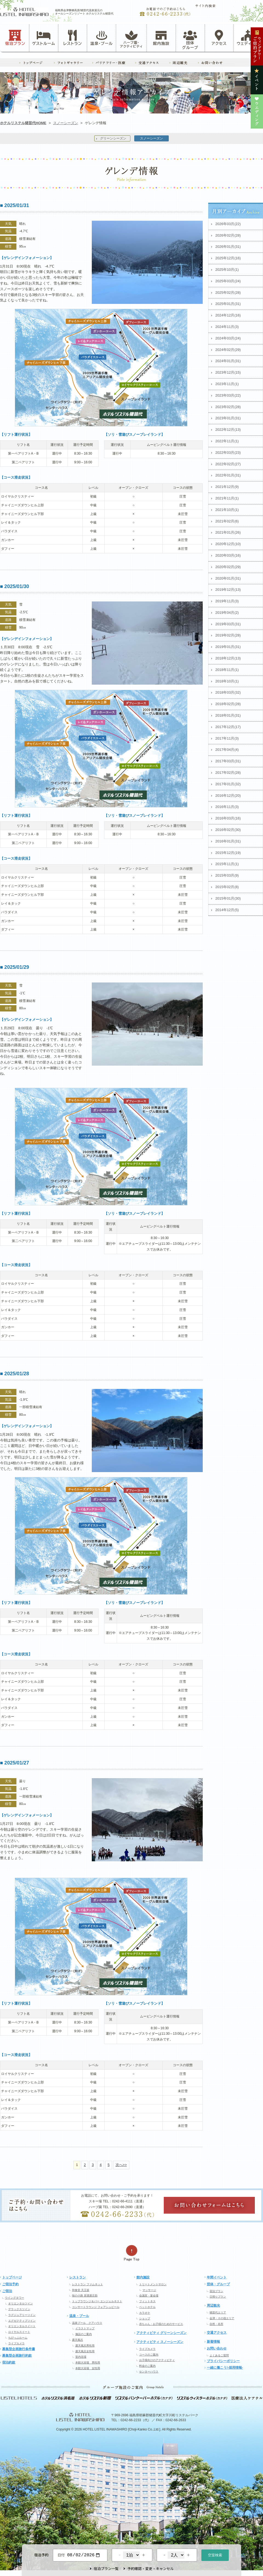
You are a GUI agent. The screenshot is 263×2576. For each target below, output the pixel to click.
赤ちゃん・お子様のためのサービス (161, 2323)
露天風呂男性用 (85, 2345)
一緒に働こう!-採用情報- (225, 2367)
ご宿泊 (7, 2291)
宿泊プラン (15, 38)
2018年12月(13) (228, 658)
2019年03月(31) (228, 624)
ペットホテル (147, 2306)
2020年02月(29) (228, 567)
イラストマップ (85, 2328)
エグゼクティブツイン (22, 2320)
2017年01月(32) (228, 784)
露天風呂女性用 (85, 2351)
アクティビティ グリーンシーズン (161, 2333)
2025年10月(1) (227, 270)
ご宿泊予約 (10, 2284)
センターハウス (148, 2371)
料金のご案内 (147, 2365)
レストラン (72, 38)
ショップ (144, 2318)
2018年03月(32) (228, 692)
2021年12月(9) (227, 487)
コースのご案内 (148, 2354)
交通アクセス (217, 2332)
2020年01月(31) (228, 578)
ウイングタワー (14, 2297)
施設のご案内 (83, 2334)
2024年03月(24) (228, 338)
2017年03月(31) (228, 761)
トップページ (12, 2277)
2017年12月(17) (228, 727)
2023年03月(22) (228, 395)
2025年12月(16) (228, 258)
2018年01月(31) (228, 715)
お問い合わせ (217, 2348)
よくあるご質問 (219, 2355)
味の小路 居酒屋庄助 (85, 2295)
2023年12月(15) (228, 372)
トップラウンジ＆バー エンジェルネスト (97, 2301)
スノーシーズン (65, 123)
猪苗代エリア (218, 2312)
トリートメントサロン (153, 2284)
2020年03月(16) (228, 555)
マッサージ (149, 2290)
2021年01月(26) (228, 532)
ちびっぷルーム (17, 2337)
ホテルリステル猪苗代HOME (23, 123)
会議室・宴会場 (148, 2295)
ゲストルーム (43, 38)
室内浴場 (80, 2356)
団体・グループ (218, 2284)
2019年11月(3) (227, 601)
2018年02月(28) (228, 704)
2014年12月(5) (227, 910)
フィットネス (147, 2301)
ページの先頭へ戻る (131, 2253)
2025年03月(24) (228, 281)
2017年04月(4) (227, 750)
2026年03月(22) (228, 224)
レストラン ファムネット (87, 2284)
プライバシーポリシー (223, 2361)
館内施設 (161, 38)
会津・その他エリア (222, 2318)
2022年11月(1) (227, 441)
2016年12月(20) (228, 795)
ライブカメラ (16, 2343)
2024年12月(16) (228, 315)
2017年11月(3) (227, 738)
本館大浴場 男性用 (87, 2362)
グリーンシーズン (113, 138)
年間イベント (217, 2277)
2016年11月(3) (227, 807)
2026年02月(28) (228, 235)
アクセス (219, 38)
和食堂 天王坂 (80, 2290)
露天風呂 (77, 2339)
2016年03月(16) (228, 818)
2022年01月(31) (228, 475)
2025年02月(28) (228, 292)
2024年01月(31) (228, 361)
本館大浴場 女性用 (87, 2368)
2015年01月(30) (228, 898)
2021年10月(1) (227, 510)
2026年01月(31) (228, 247)
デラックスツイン (19, 2309)
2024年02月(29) (228, 350)
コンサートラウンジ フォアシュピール (95, 2306)
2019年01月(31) (228, 647)
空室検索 (215, 2554)
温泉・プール (101, 38)
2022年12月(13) (228, 430)
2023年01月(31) (228, 418)
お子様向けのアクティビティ (157, 2360)
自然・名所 (216, 2323)
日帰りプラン (218, 2296)
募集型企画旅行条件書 (18, 2349)
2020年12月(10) (228, 544)
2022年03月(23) (228, 452)
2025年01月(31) (228, 304)
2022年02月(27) (228, 464)
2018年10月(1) (227, 681)
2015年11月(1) (227, 864)
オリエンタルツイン (20, 2303)
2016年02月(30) (228, 830)
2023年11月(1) (227, 384)
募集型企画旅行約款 (17, 2355)
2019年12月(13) (228, 590)
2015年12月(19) (228, 853)
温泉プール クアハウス (87, 2322)
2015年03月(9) (227, 875)
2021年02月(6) (227, 521)
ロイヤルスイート (19, 2331)
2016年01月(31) (228, 841)
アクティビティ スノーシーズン (159, 2342)
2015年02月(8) (227, 887)
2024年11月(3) (227, 327)
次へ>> (121, 2165)
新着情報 (213, 2342)
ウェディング (248, 38)
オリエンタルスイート (22, 2326)
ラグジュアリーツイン (22, 2314)
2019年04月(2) (227, 612)
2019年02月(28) (228, 635)
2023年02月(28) (228, 407)
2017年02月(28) (228, 773)
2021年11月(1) (227, 498)
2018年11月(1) (227, 670)
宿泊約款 (8, 2362)
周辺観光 (213, 2305)
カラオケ (144, 2312)
